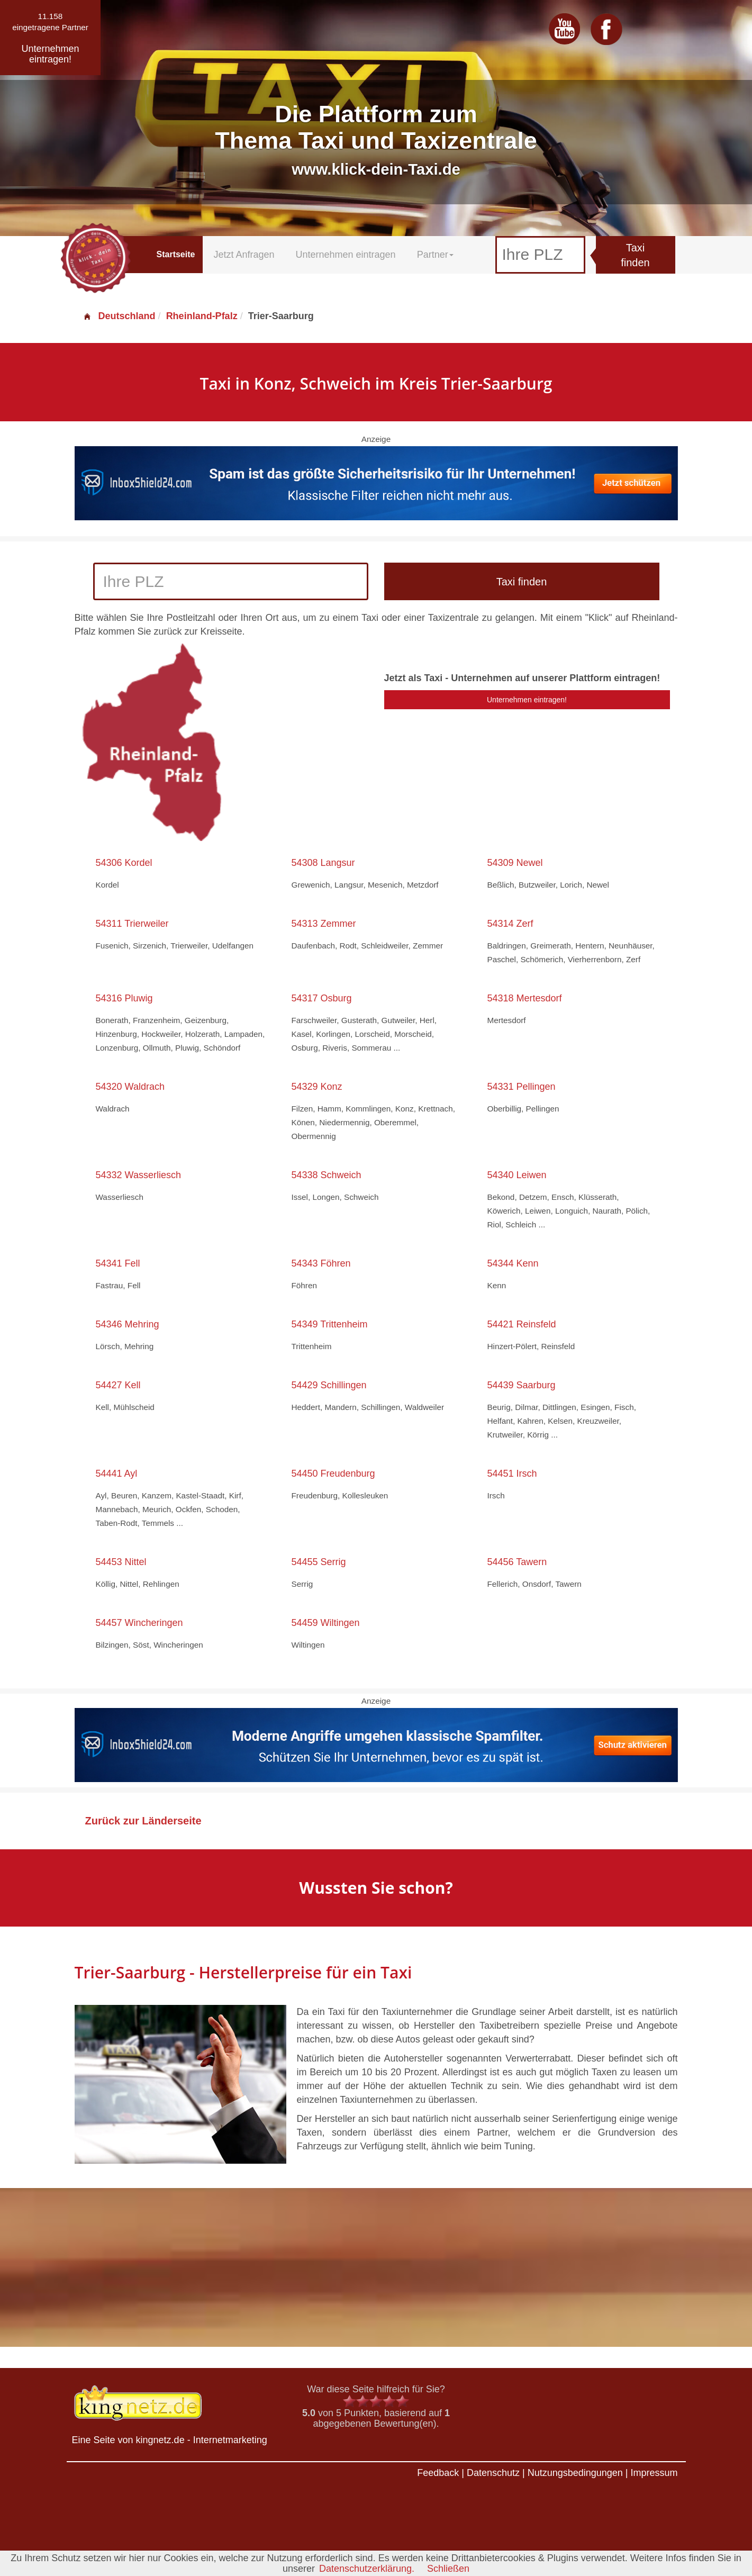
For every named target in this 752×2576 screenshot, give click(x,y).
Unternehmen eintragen (346, 254)
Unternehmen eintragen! (527, 699)
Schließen (448, 2568)
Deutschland (119, 316)
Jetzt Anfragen (243, 254)
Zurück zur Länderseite (143, 1821)
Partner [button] (435, 254)
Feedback (438, 2472)
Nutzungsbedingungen (575, 2472)
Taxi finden (635, 255)
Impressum (653, 2472)
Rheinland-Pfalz (202, 316)
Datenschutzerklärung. (366, 2568)
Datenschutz (493, 2472)
